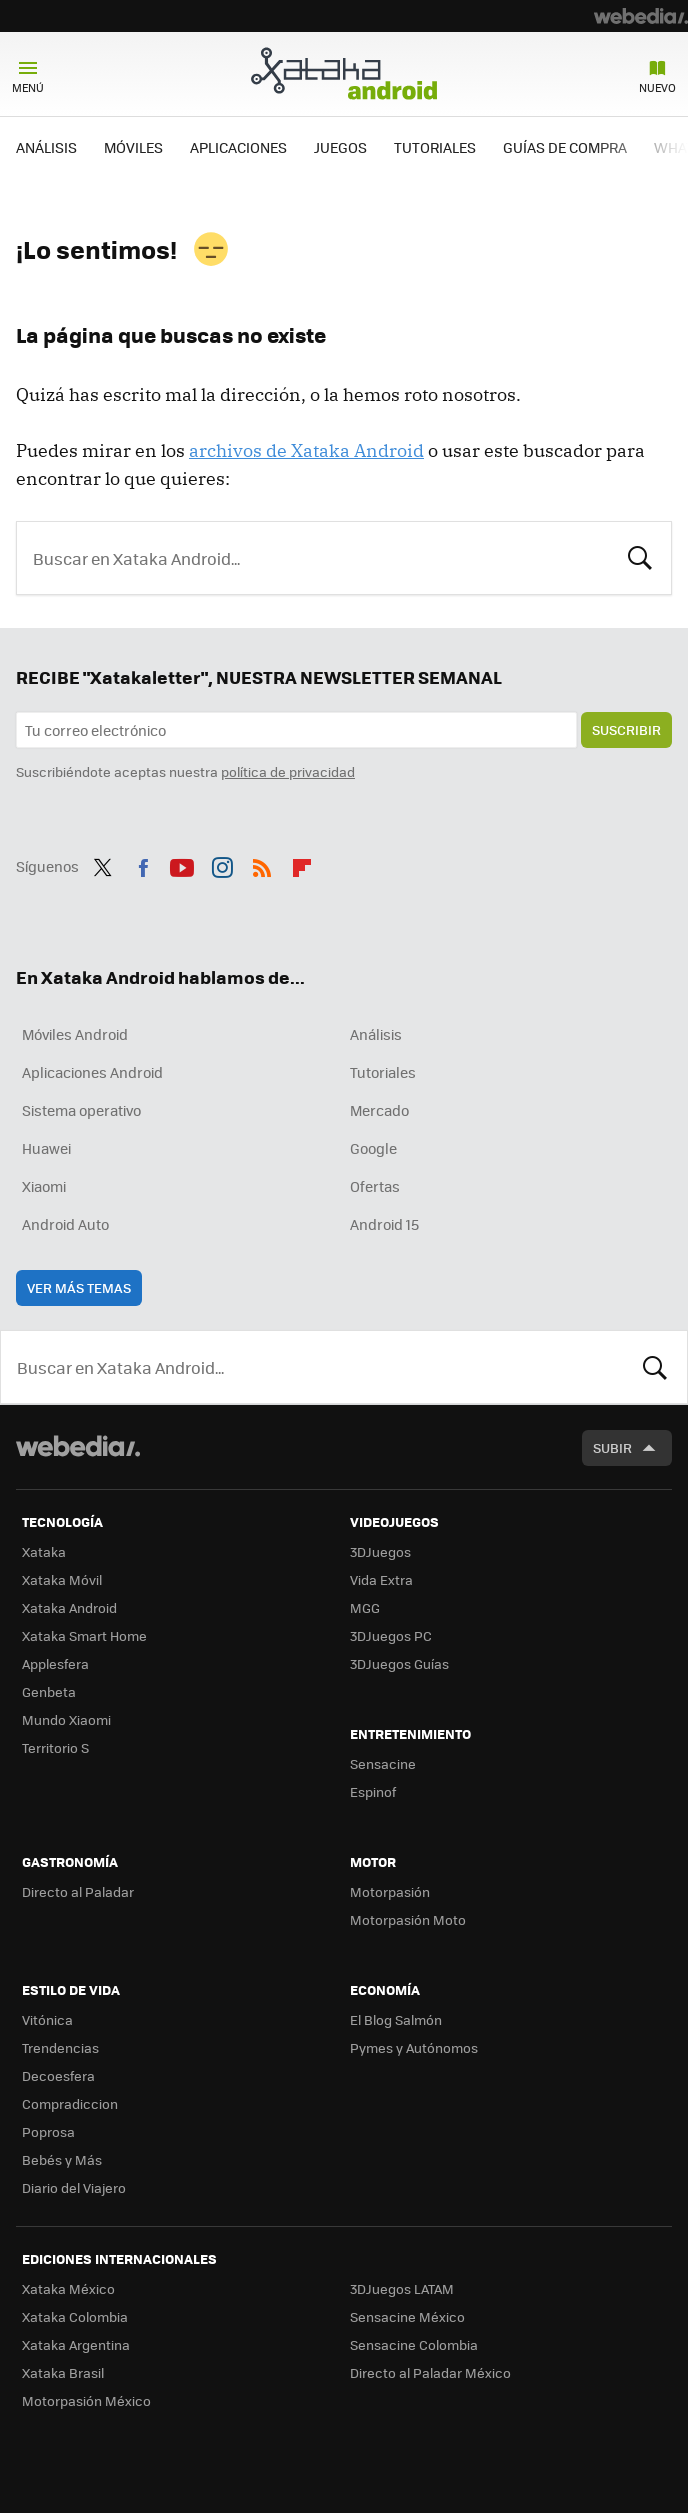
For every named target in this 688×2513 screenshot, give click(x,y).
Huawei (46, 1148)
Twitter (103, 864)
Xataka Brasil (63, 2372)
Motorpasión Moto (408, 1919)
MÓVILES (133, 147)
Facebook (143, 864)
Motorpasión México (86, 2400)
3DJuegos (380, 1551)
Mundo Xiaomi (66, 1719)
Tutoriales (383, 1072)
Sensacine (383, 1763)
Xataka (44, 1551)
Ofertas (375, 1186)
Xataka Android (344, 73)
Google (373, 1148)
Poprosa (48, 2131)
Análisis (376, 1034)
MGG (365, 1607)
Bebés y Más (62, 2159)
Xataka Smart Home (84, 1635)
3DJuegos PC (391, 1635)
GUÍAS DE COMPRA (565, 147)
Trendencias (60, 2047)
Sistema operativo (81, 1110)
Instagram (222, 864)
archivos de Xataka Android (306, 450)
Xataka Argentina (76, 2344)
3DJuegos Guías (399, 1663)
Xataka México (68, 2288)
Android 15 (384, 1224)
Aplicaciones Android (92, 1072)
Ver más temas (79, 1287)
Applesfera (55, 1663)
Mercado (379, 1110)
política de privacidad (288, 771)
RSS (262, 864)
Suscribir (626, 729)
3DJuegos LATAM (402, 2288)
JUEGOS (340, 147)
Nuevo (657, 87)
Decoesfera (58, 2075)
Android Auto (65, 1224)
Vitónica (47, 2019)
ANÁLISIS (46, 147)
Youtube (182, 864)
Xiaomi (44, 1186)
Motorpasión (390, 1891)
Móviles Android (75, 1034)
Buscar (640, 556)
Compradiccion (70, 2103)
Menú (28, 87)
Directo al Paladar (78, 1891)
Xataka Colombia (75, 2316)
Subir (612, 1447)
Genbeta (49, 1691)
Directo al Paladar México (430, 2372)
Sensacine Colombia (414, 2344)
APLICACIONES (238, 147)
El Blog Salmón (396, 2019)
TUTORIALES (435, 147)
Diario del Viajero (74, 2187)
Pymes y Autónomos (414, 2047)
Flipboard (302, 864)
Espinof (373, 1791)
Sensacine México (407, 2316)
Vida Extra (381, 1579)
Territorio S (55, 1747)
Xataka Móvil (62, 1579)
